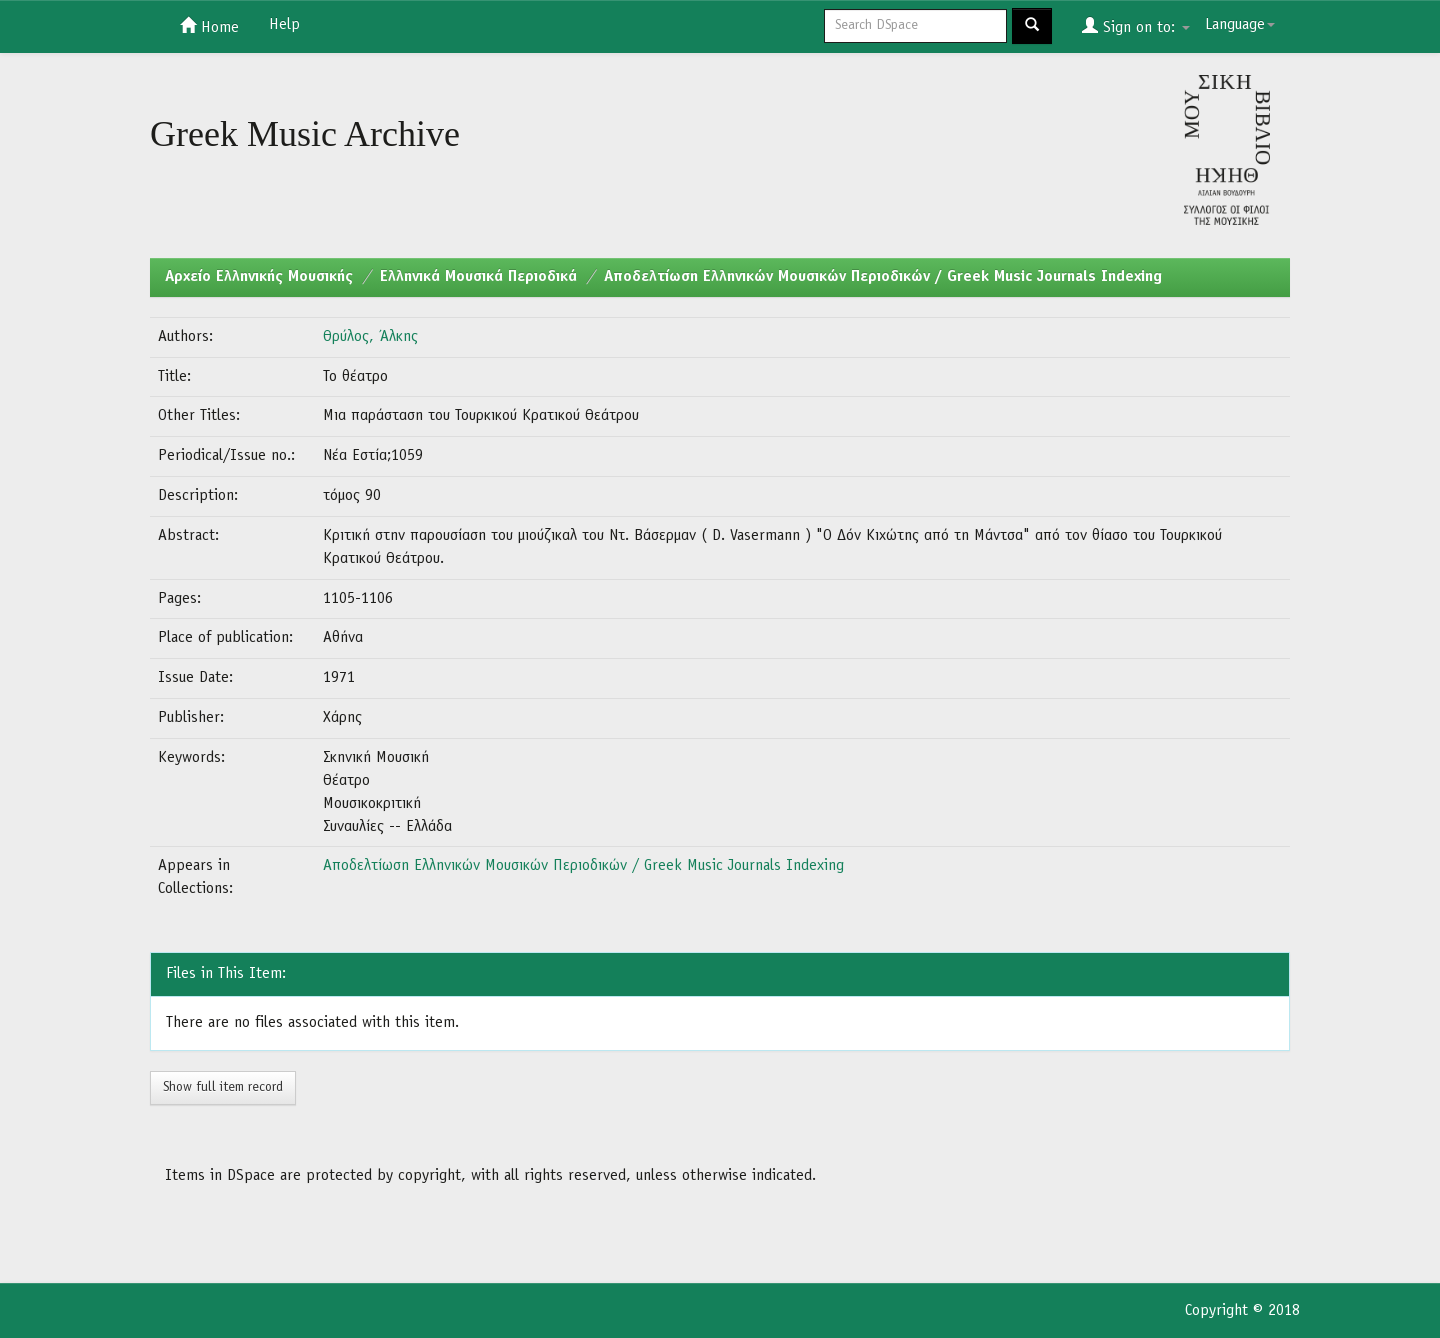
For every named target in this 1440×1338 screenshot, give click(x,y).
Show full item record (223, 1087)
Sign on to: (1136, 26)
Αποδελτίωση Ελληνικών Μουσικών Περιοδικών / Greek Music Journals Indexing (883, 277)
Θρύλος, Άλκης (370, 337)
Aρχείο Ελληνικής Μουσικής (259, 277)
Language (1240, 25)
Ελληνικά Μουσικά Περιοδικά (478, 277)
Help (284, 25)
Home (209, 26)
